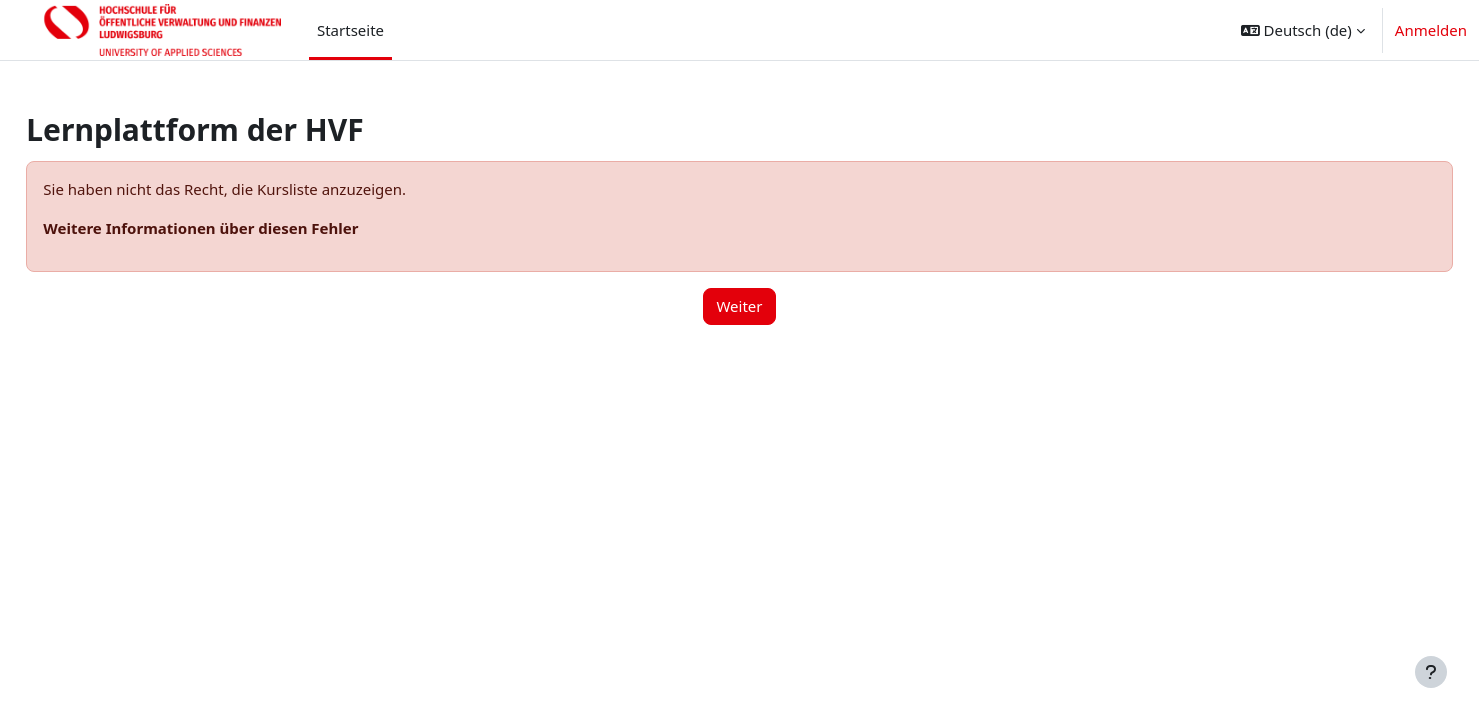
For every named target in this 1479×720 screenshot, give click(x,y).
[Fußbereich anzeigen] (1431, 672)
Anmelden (1431, 30)
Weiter (739, 306)
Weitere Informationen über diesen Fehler (245, 228)
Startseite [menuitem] (350, 30)
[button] (1303, 30)
